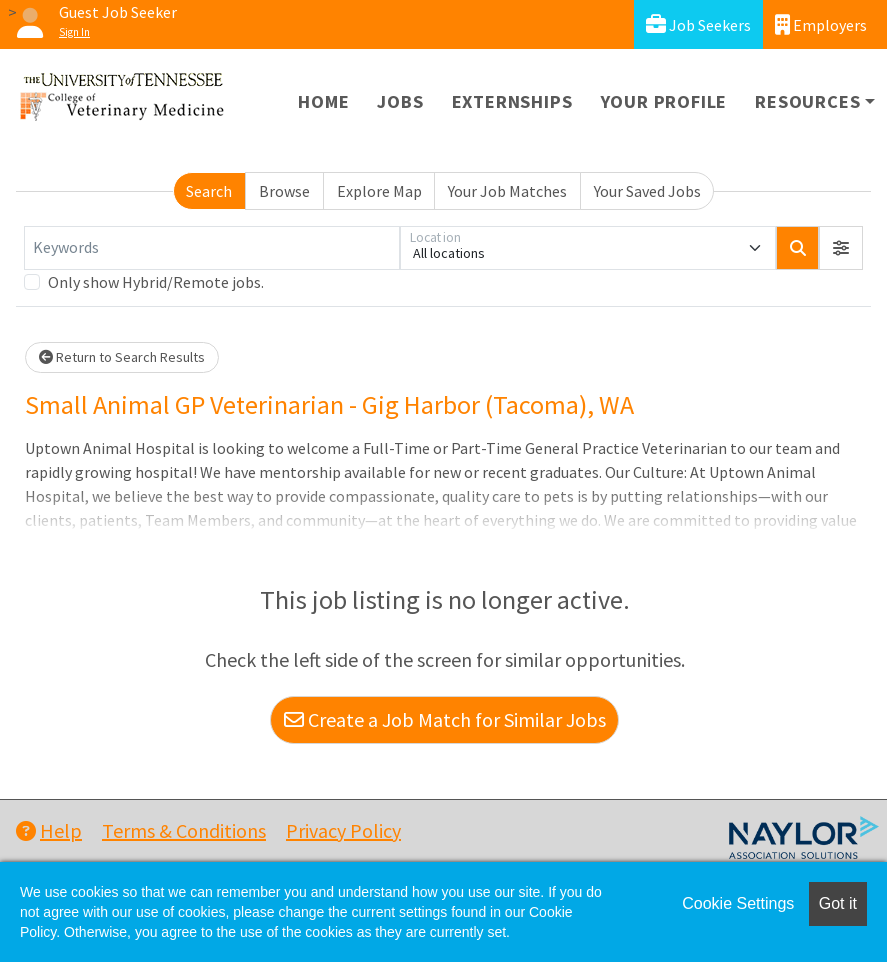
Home (323, 101)
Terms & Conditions (184, 830)
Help (49, 830)
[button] (841, 248)
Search (209, 191)
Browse (284, 191)
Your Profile (664, 101)
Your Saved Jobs (647, 191)
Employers (821, 24)
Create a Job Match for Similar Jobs (445, 719)
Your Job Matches (507, 191)
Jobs (400, 101)
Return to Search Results (122, 357)
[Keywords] (212, 248)
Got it (838, 903)
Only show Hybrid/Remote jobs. (156, 282)
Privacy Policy (343, 830)
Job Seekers (698, 24)
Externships (512, 101)
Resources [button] (807, 101)
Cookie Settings (738, 903)
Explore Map (379, 191)
